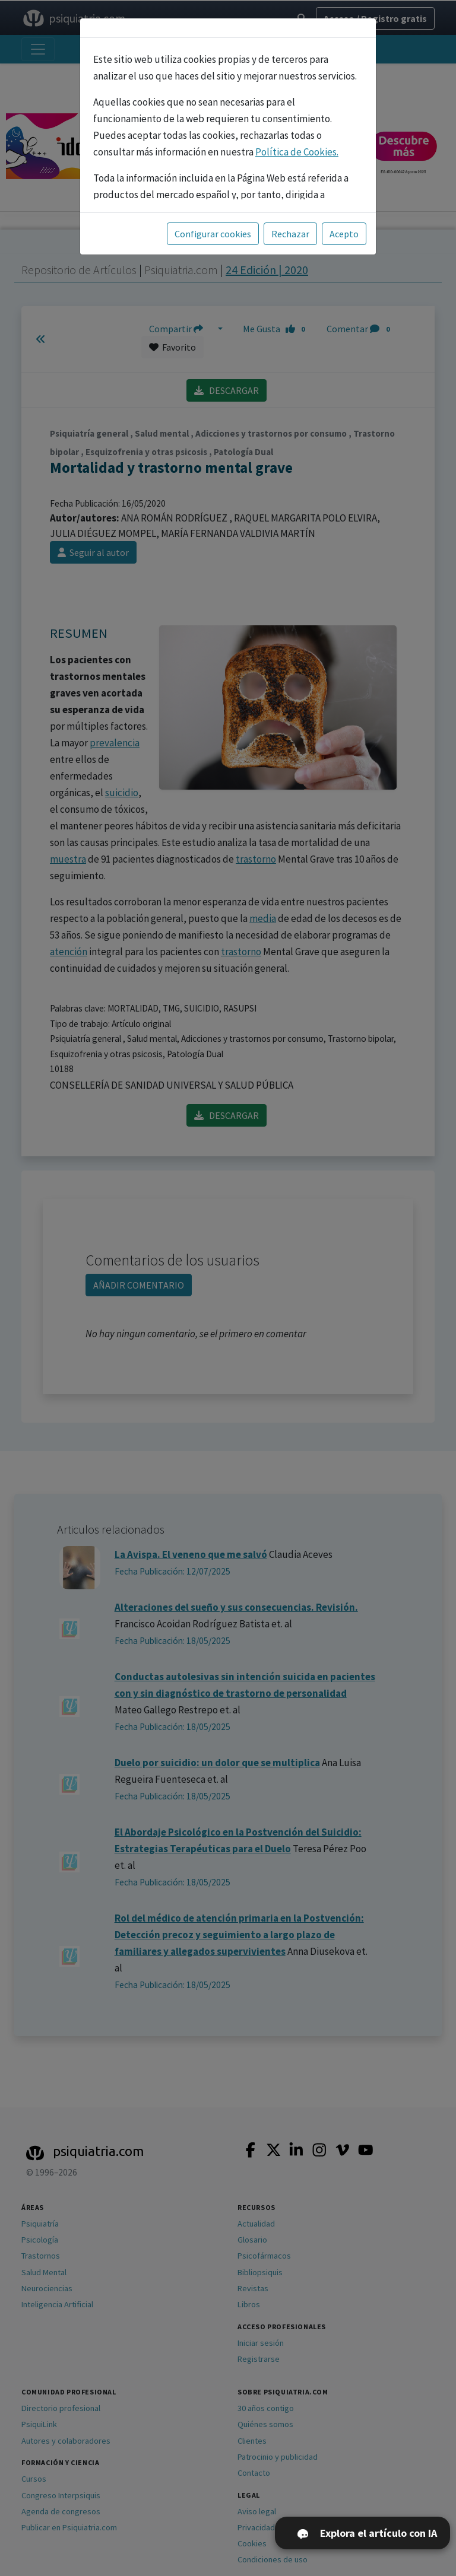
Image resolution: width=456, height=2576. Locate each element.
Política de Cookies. (296, 151)
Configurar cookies (213, 234)
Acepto (344, 234)
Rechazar (290, 234)
